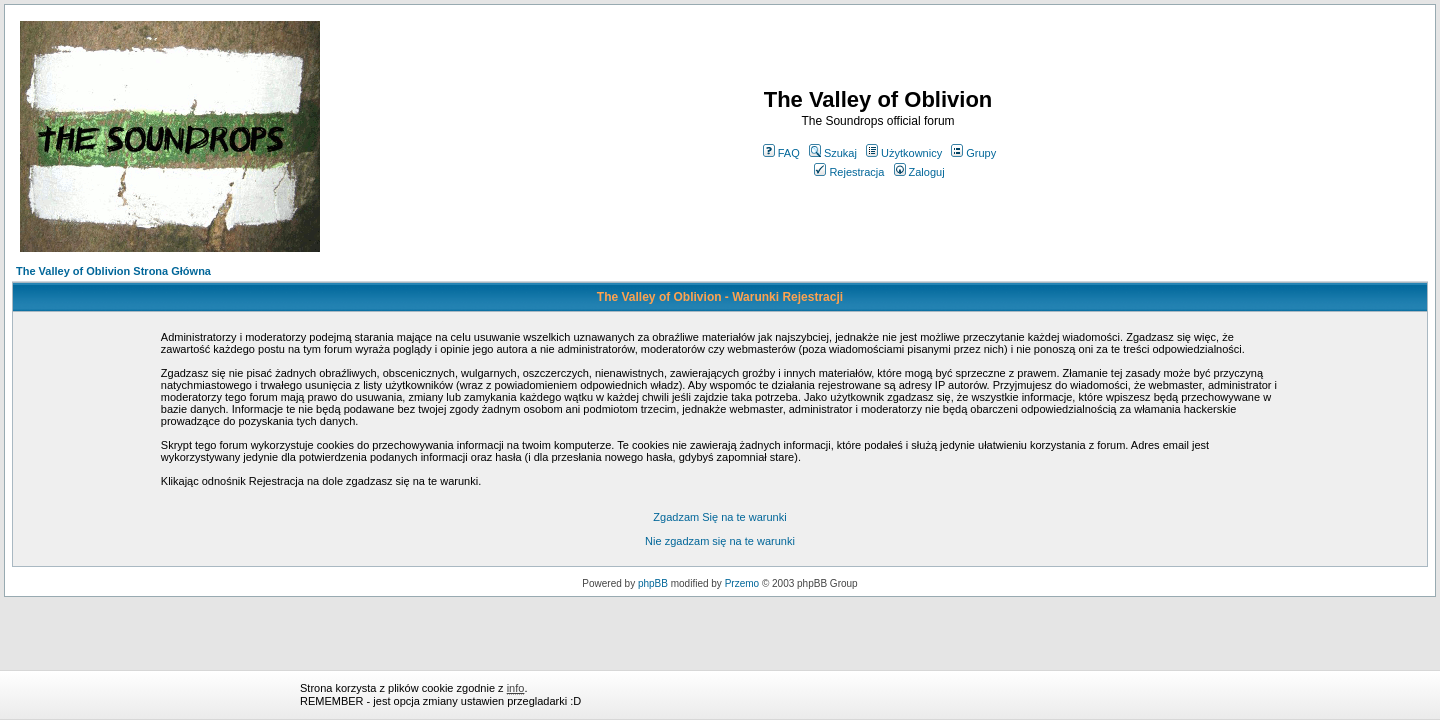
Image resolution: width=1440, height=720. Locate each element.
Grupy (973, 153)
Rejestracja (849, 172)
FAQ (781, 153)
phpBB (653, 583)
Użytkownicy (904, 153)
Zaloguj (919, 172)
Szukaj (833, 153)
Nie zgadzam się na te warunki (720, 541)
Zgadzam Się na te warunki (719, 517)
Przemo (742, 583)
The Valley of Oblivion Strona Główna (113, 271)
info (516, 688)
